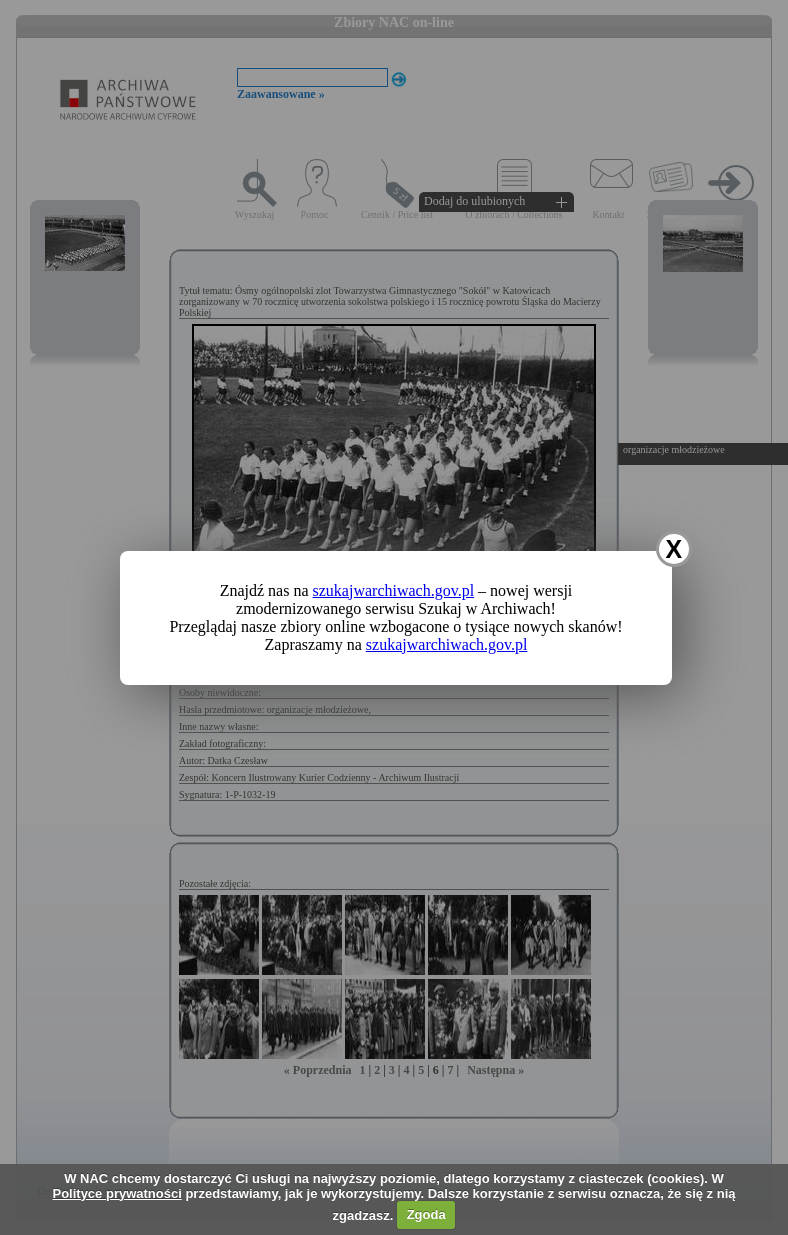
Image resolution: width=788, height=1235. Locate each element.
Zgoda (426, 1214)
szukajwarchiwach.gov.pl (394, 590)
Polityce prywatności (116, 1193)
